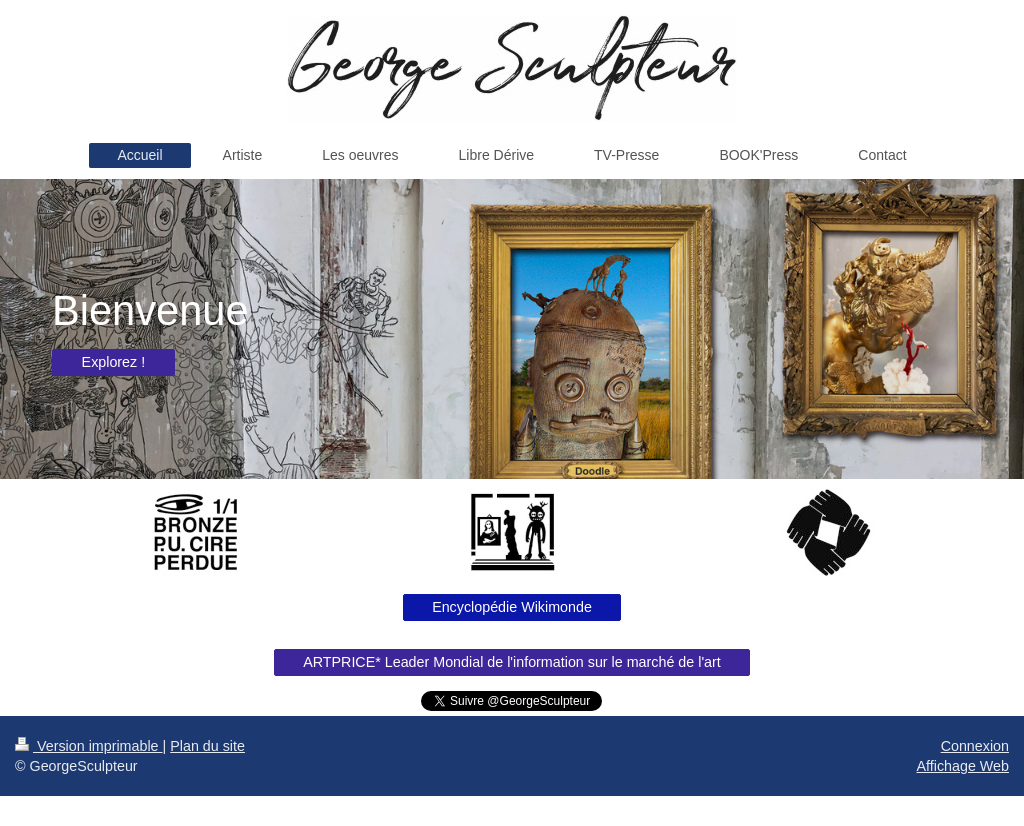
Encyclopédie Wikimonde (512, 607)
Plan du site (207, 746)
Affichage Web (963, 766)
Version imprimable (89, 746)
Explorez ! (114, 362)
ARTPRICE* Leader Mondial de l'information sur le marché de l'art (512, 662)
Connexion (975, 746)
